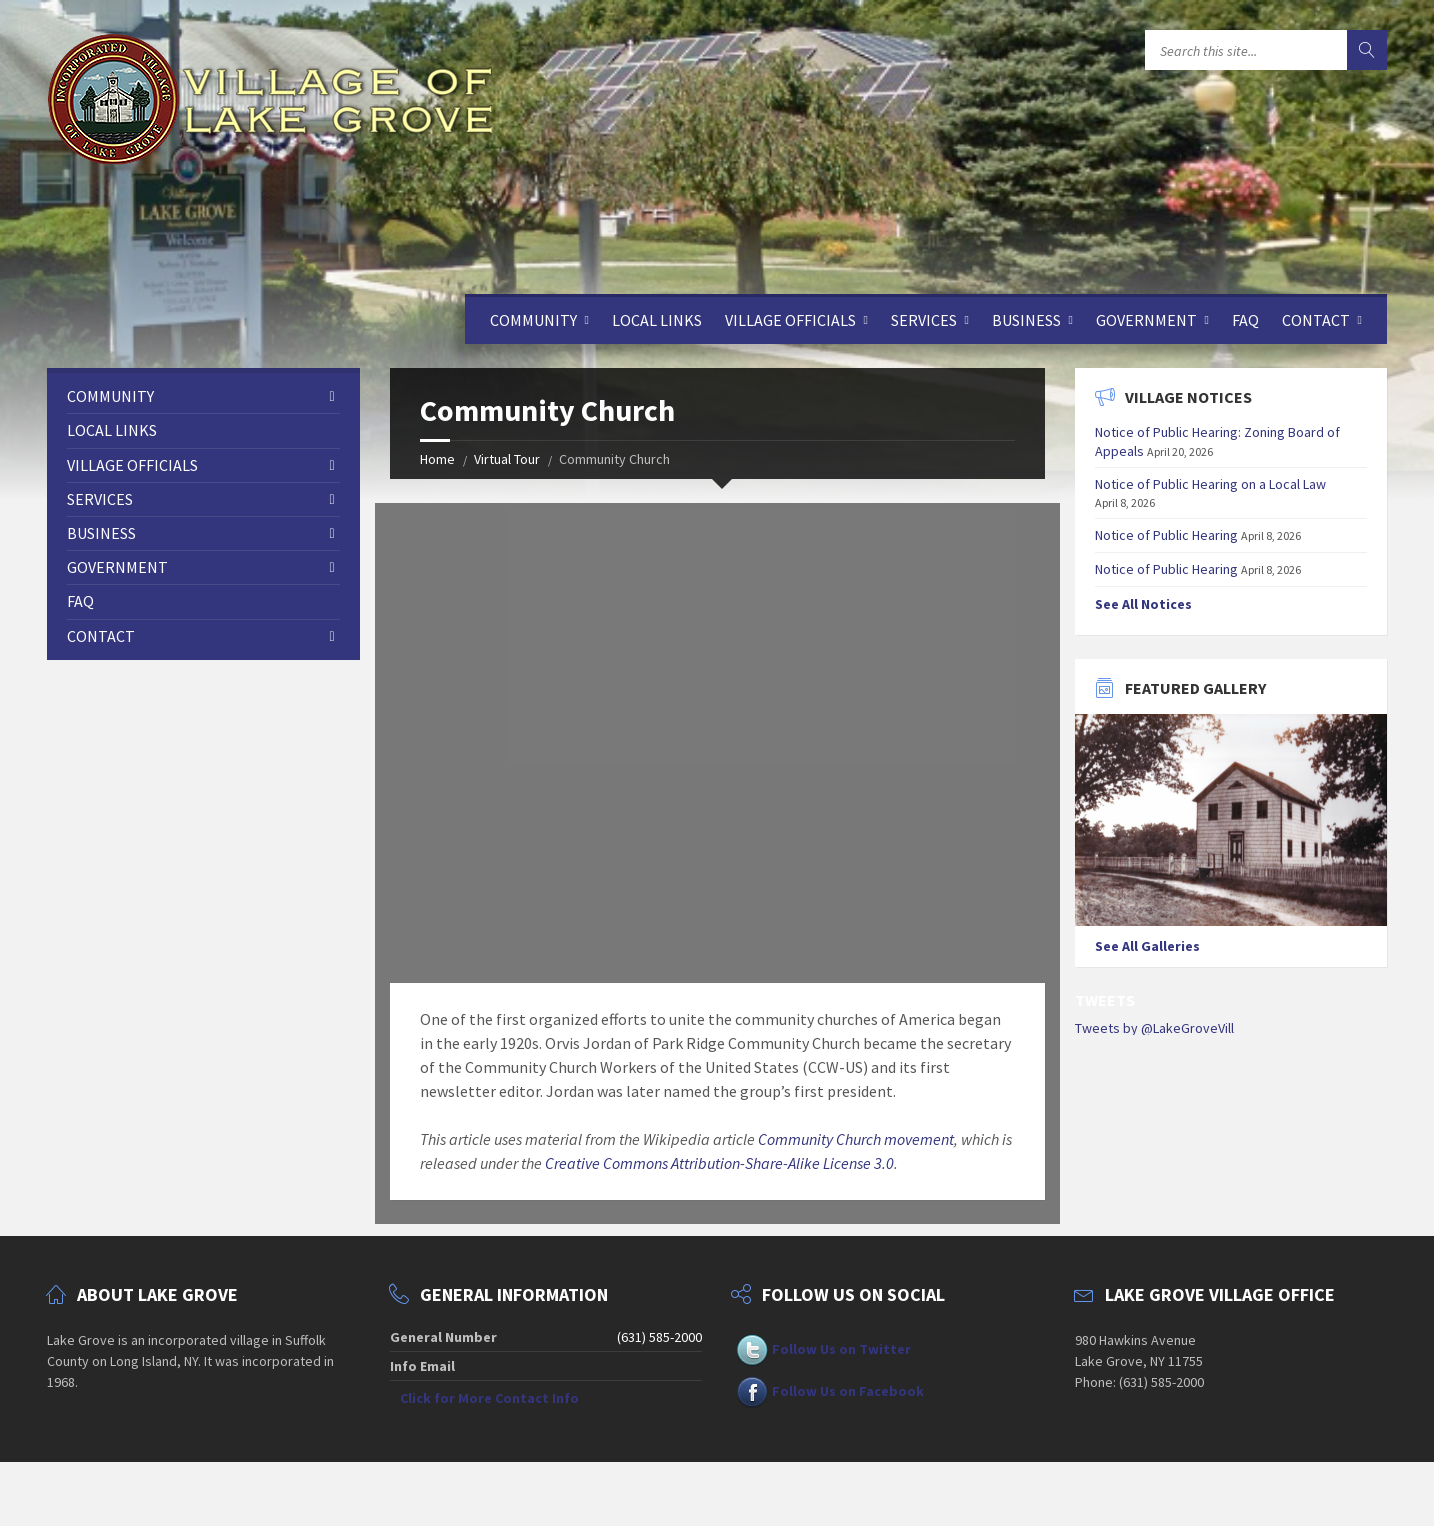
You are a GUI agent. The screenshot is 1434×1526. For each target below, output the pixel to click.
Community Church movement (856, 1139)
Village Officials (790, 320)
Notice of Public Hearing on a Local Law (1210, 484)
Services (924, 320)
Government (1146, 320)
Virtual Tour (507, 459)
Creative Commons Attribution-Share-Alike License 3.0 (719, 1163)
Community (533, 320)
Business (1026, 320)
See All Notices (1143, 604)
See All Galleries (1147, 946)
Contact (1316, 320)
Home (437, 459)
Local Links (657, 320)
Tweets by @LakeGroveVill (1154, 1028)
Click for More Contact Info (489, 1398)
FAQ (1245, 320)
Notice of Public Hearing (1166, 535)
